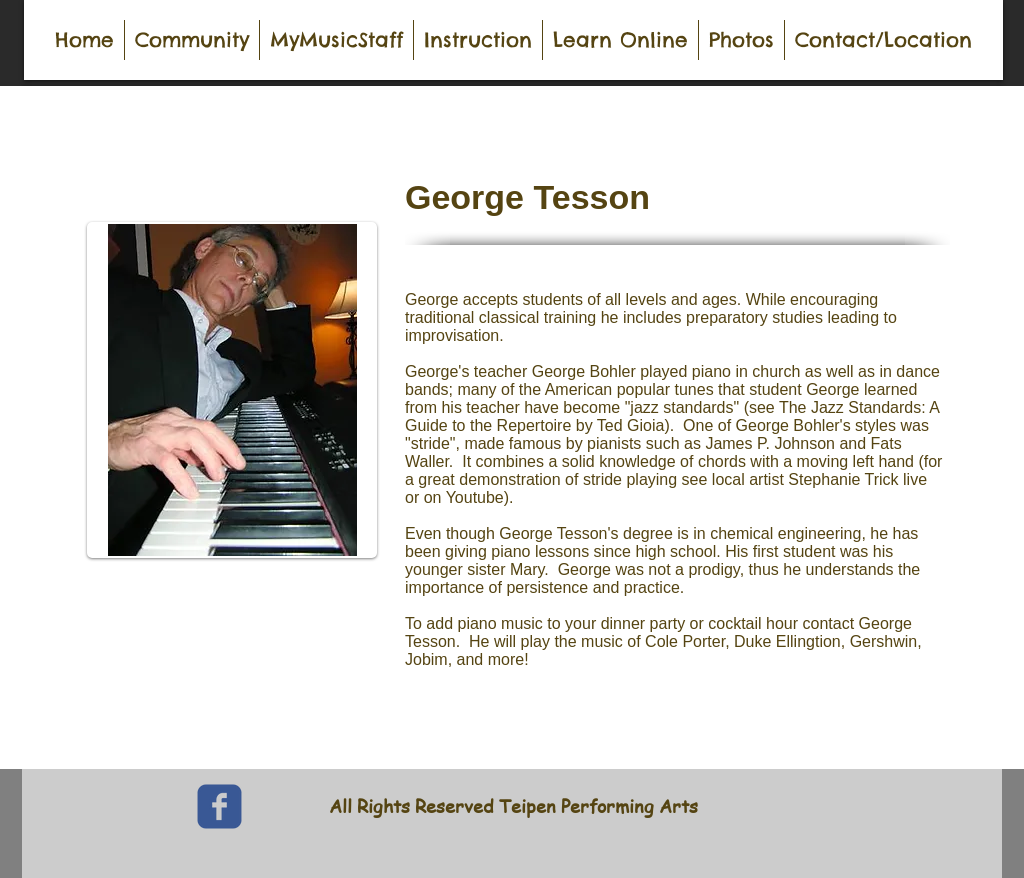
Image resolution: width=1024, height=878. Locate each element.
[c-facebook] (219, 806)
